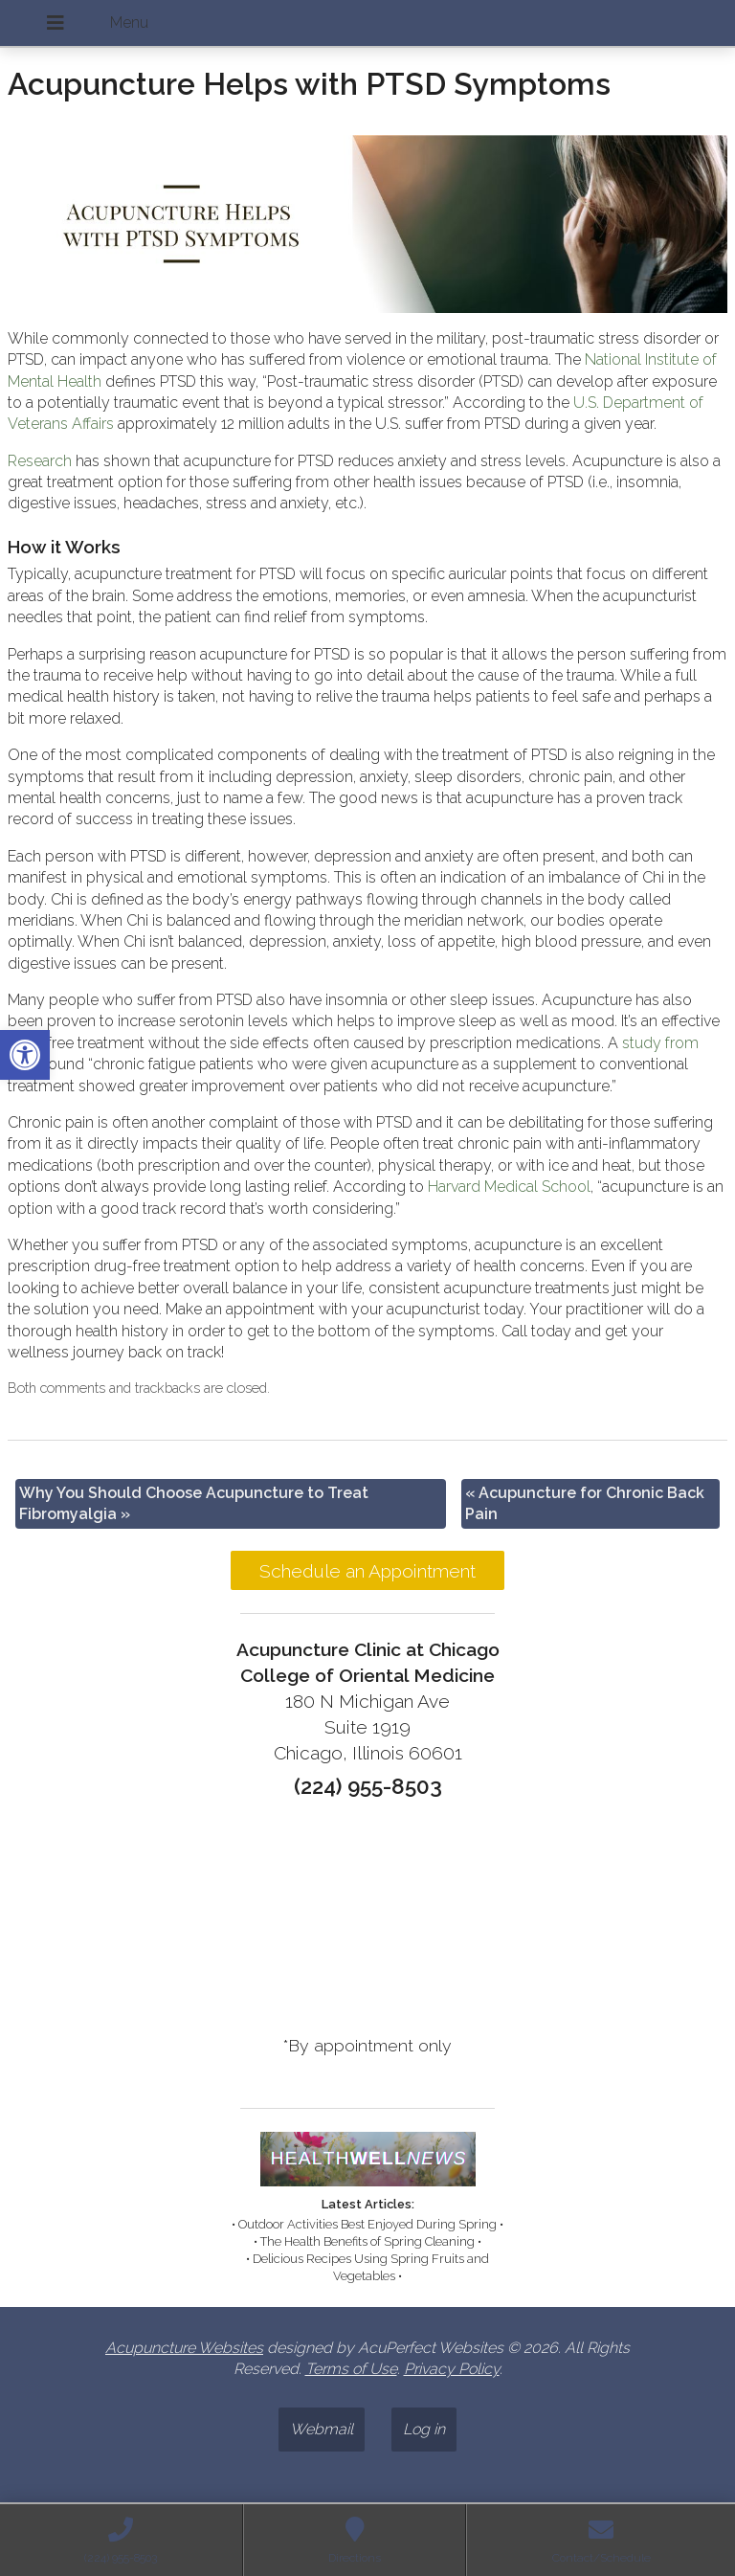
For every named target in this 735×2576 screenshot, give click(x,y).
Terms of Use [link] (351, 2369)
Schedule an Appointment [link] (367, 1570)
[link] (25, 1055)
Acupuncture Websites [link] (184, 2348)
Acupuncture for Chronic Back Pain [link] (584, 1503)
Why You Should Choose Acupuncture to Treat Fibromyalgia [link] (193, 1503)
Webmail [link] (321, 2429)
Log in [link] (424, 2429)
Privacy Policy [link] (452, 2369)
